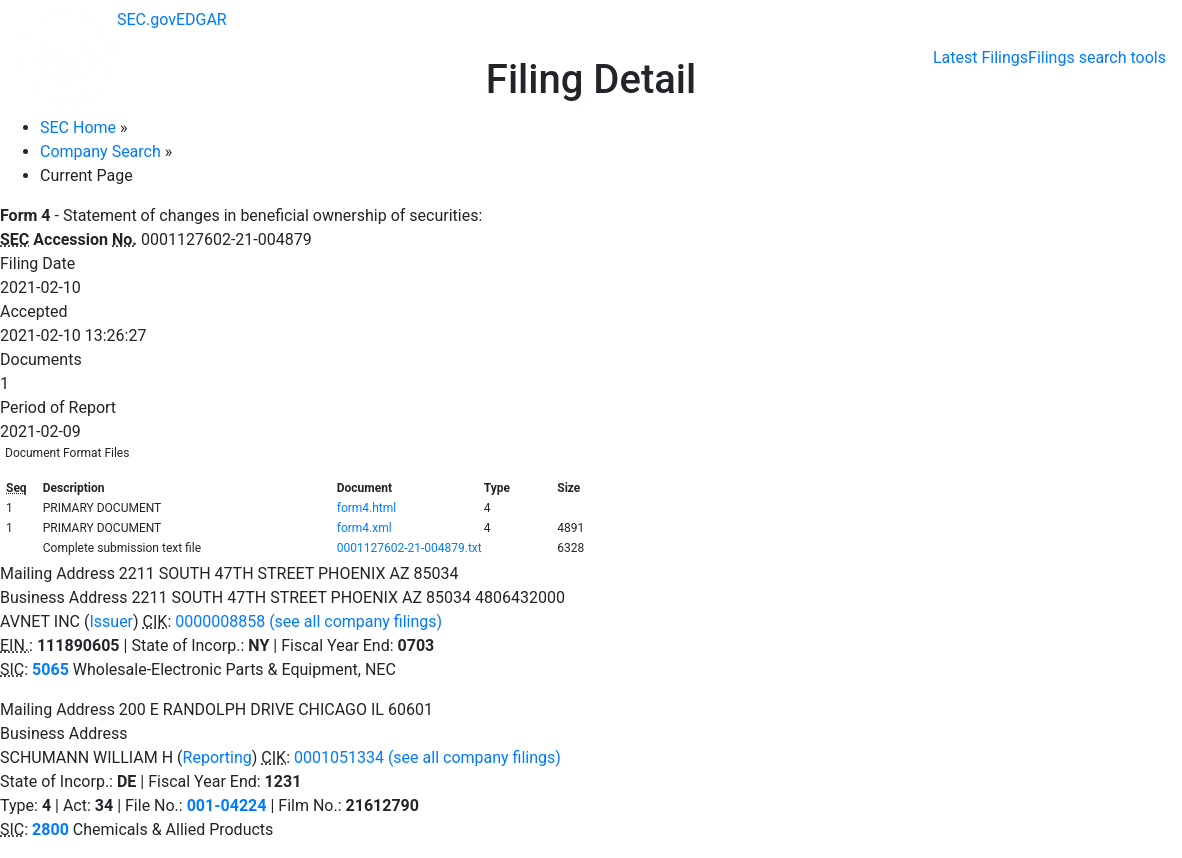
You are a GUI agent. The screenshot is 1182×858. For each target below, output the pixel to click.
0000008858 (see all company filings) (308, 621)
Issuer (111, 621)
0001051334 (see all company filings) (427, 757)
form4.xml (364, 528)
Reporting (217, 757)
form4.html (367, 508)
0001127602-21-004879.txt (409, 548)
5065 (50, 669)
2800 (50, 829)
